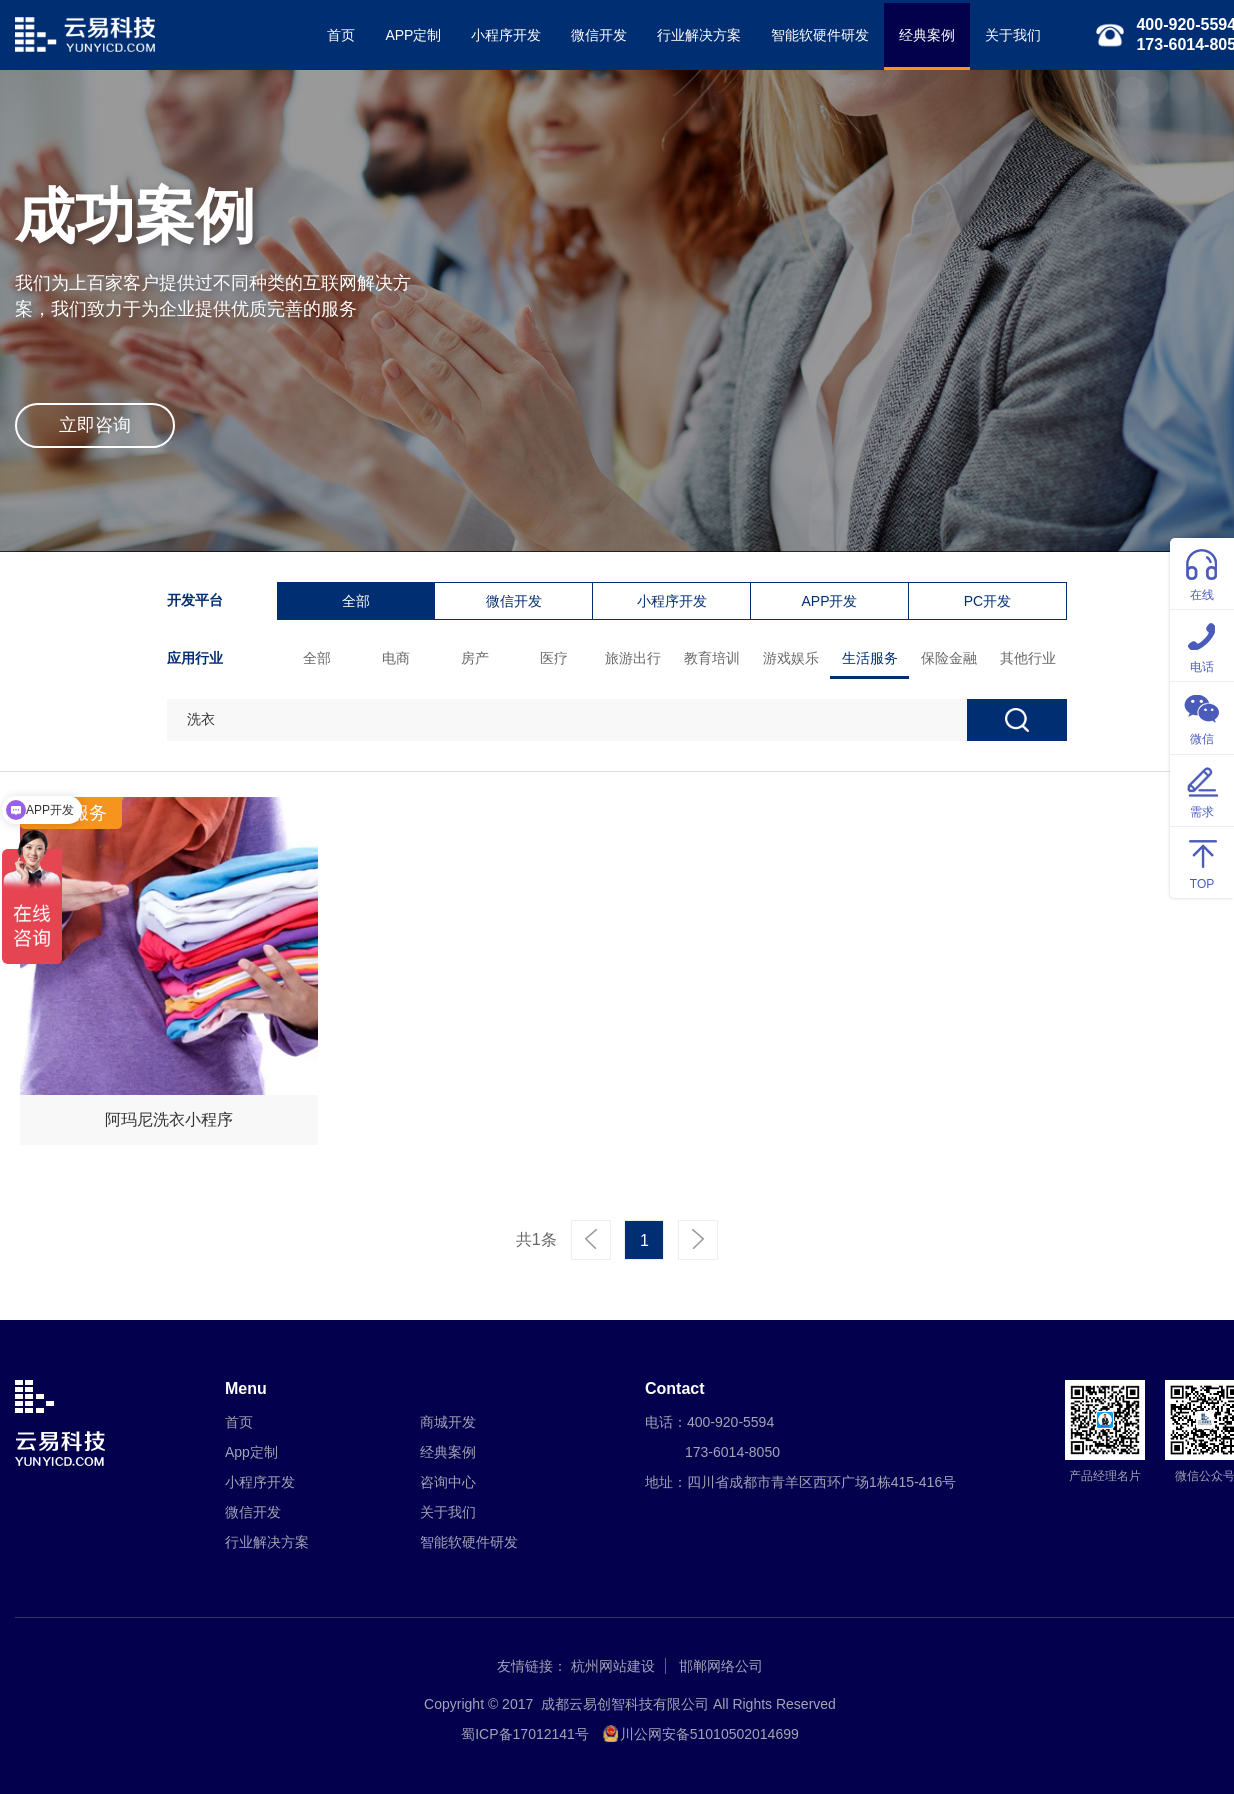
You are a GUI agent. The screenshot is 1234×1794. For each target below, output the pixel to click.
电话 (1202, 644)
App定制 (251, 1452)
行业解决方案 (699, 35)
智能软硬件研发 (820, 35)
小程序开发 (506, 35)
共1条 (536, 1239)
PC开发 (987, 601)
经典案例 (927, 35)
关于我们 (1013, 35)
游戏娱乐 (791, 658)
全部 (356, 601)
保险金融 (949, 658)
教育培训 (712, 658)
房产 (475, 658)
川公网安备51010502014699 (709, 1734)
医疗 (554, 658)
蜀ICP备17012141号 (525, 1734)
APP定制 (413, 35)
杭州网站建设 (613, 1666)
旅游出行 (633, 658)
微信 (1202, 716)
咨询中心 (448, 1482)
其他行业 (1028, 658)
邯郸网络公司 (721, 1666)
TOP (1202, 861)
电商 (396, 658)
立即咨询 (95, 425)
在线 (1202, 572)
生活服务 (870, 658)
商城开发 (448, 1422)
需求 (1202, 789)
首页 (341, 35)
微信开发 (599, 35)
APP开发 (829, 601)
